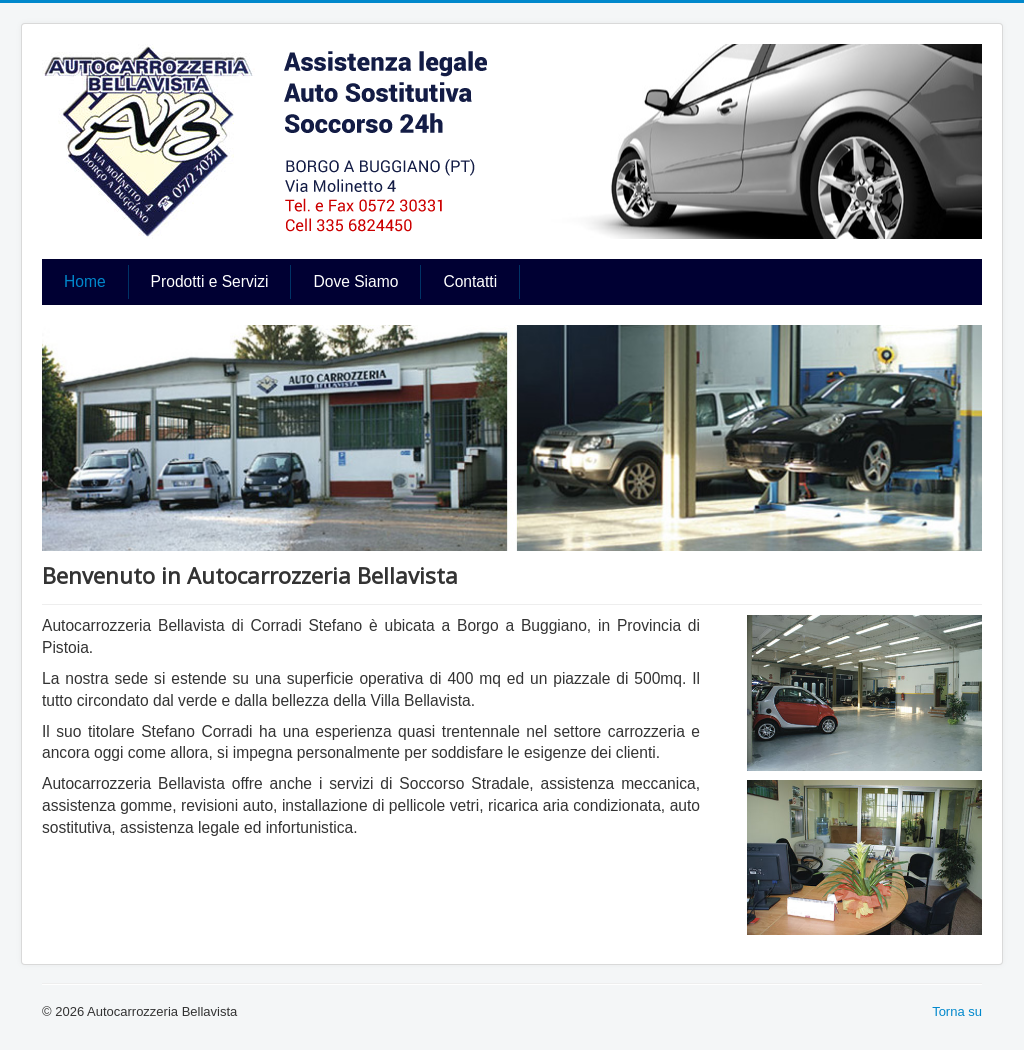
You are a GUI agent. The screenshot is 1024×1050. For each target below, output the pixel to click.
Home (85, 281)
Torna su (957, 1011)
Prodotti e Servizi (210, 281)
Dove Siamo (355, 281)
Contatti (470, 281)
